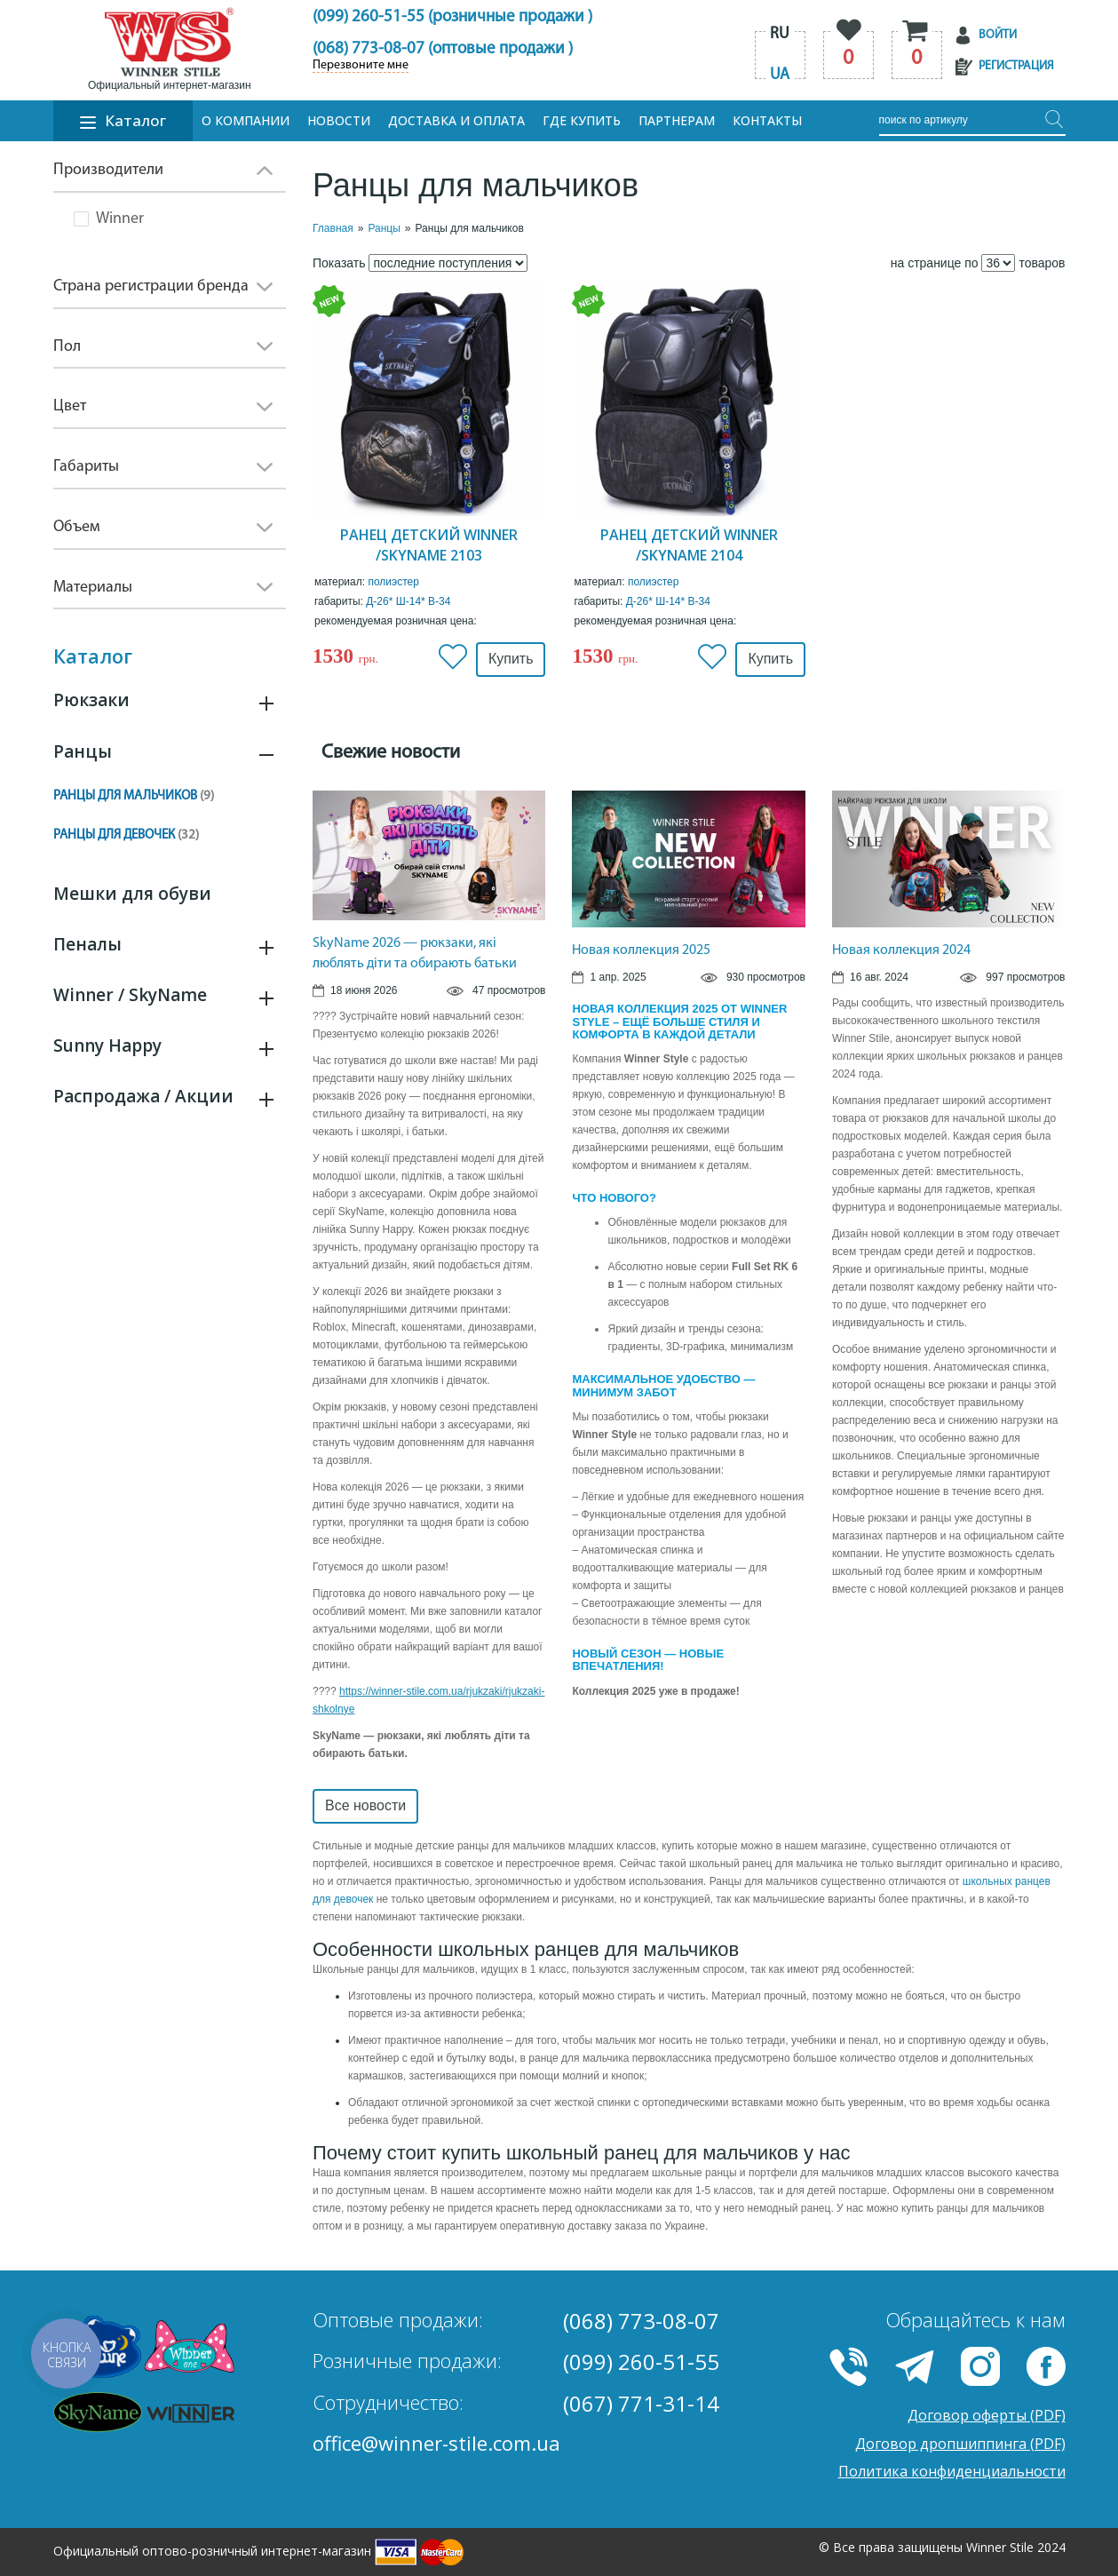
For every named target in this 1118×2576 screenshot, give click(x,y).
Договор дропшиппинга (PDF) (960, 2443)
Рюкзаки (91, 700)
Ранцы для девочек (126, 835)
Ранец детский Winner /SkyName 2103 (429, 545)
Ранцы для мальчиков (133, 796)
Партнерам (676, 120)
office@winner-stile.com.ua (436, 2442)
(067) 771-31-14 (641, 2403)
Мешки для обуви (132, 893)
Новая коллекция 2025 (641, 950)
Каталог (123, 120)
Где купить (582, 120)
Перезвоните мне (360, 66)
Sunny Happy (107, 1045)
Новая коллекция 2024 (901, 950)
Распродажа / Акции (143, 1096)
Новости (338, 120)
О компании (245, 120)
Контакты (767, 120)
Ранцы (82, 751)
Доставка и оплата (456, 120)
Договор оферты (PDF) (987, 2415)
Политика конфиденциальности (952, 2471)
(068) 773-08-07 (641, 2320)
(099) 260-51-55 (641, 2361)
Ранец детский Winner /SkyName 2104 (689, 545)
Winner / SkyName (130, 994)
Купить (511, 658)
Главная (333, 228)
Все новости (365, 1805)
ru (779, 34)
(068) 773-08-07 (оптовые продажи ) (443, 49)
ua (779, 75)
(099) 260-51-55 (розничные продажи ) (452, 17)
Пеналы (87, 944)
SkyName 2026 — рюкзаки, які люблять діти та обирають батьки (415, 953)
